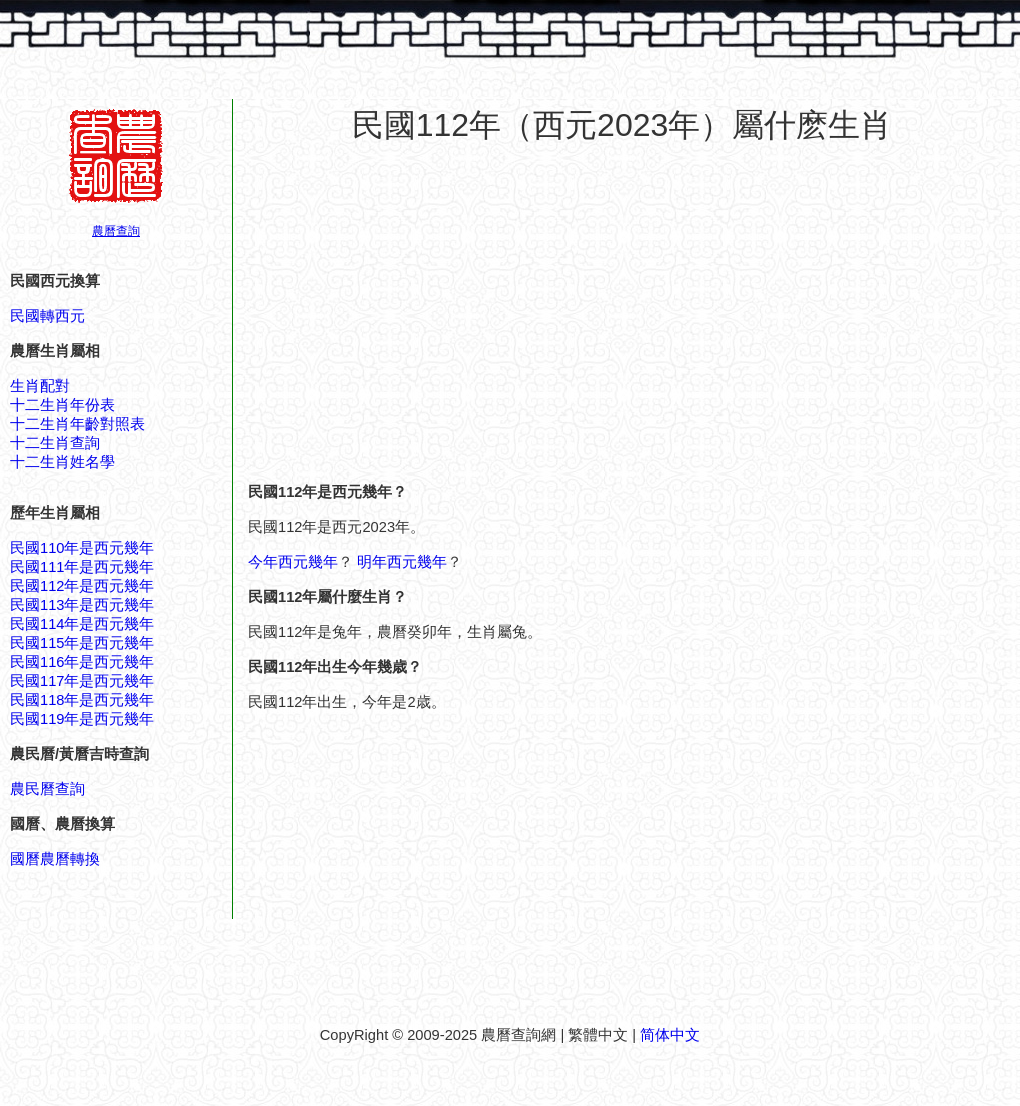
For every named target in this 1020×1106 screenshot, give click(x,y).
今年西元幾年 (293, 562)
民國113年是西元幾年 (82, 605)
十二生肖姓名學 (62, 462)
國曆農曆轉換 (55, 859)
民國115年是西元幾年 (82, 643)
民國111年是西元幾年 (82, 567)
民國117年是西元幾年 (82, 681)
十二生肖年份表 (62, 405)
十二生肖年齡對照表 (77, 424)
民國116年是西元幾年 (82, 662)
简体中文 (670, 1035)
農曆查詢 (116, 231)
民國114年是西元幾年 (82, 624)
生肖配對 (40, 386)
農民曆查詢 (47, 789)
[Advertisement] (622, 304)
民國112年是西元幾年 (82, 586)
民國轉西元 (47, 316)
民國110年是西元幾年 (82, 548)
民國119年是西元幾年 (82, 719)
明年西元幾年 (402, 562)
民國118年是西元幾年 (82, 700)
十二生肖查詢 (55, 443)
